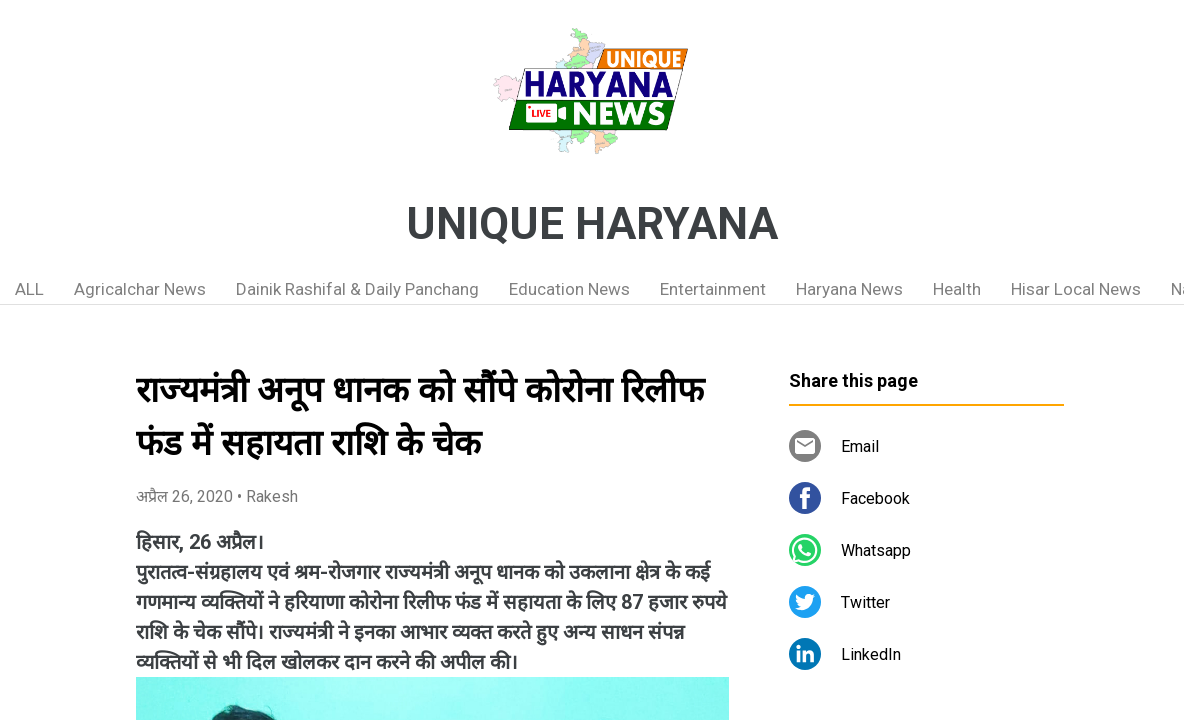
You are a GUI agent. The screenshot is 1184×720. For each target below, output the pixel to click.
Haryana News (849, 289)
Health (957, 289)
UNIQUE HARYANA (592, 224)
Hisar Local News (1076, 289)
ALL (29, 289)
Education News (569, 289)
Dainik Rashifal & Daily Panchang (357, 289)
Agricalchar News (140, 289)
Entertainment (713, 289)
